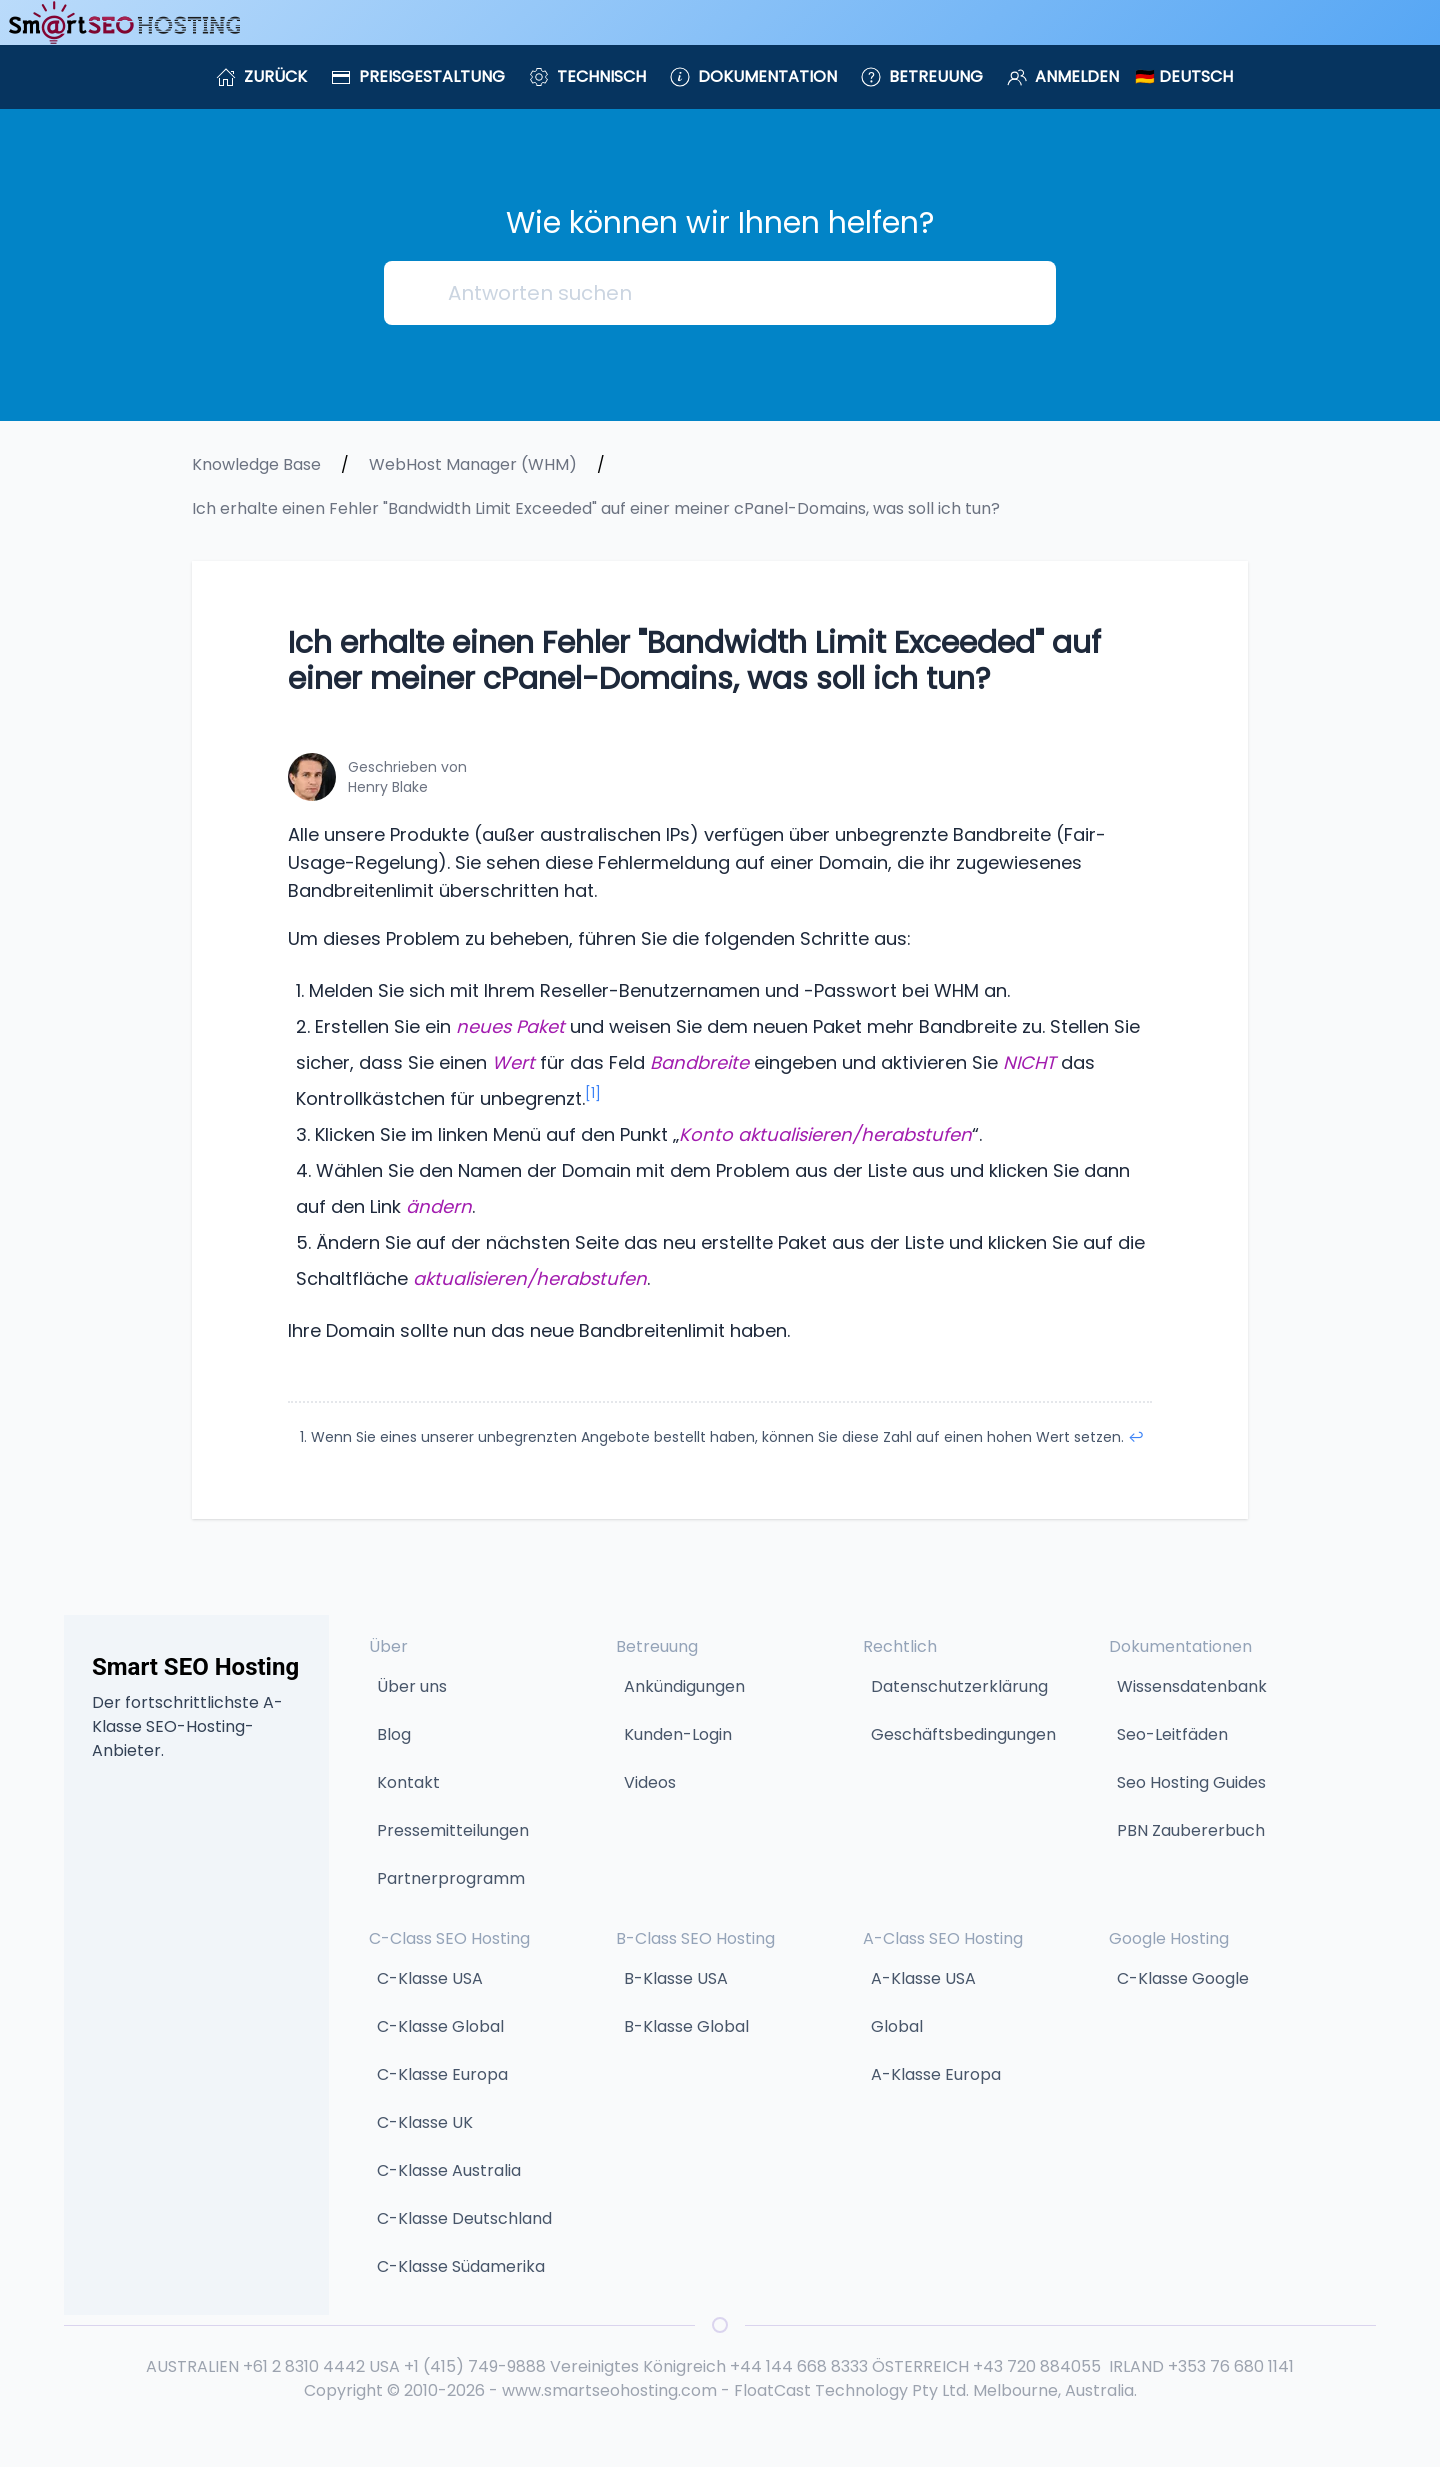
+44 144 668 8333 (799, 2366)
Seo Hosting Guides (1191, 1782)
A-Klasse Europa (936, 2074)
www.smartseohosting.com (609, 2390)
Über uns (412, 1686)
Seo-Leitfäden (1172, 1734)
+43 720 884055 (1037, 2366)
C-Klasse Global (440, 2026)
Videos (650, 1782)
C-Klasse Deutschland (464, 2218)
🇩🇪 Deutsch (1184, 76)
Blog (394, 1734)
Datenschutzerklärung (959, 1686)
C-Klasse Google (1183, 1978)
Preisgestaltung (418, 76)
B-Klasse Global (686, 2026)
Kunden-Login (678, 1734)
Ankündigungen (684, 1686)
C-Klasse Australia (449, 2170)
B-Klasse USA (676, 1978)
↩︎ (1136, 1437)
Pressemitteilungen (453, 1830)
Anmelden (1063, 76)
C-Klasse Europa (442, 2074)
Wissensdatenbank (1192, 1686)
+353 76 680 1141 (1231, 2366)
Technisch (587, 76)
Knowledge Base (256, 464)
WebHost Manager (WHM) (473, 464)
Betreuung (922, 76)
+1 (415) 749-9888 (475, 2366)
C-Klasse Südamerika (461, 2266)
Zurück (261, 76)
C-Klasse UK (425, 2122)
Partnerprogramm (451, 1878)
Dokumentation (753, 76)
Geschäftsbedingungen (963, 1734)
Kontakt (408, 1782)
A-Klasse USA (923, 1978)
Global (897, 2026)
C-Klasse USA (430, 1978)
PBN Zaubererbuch (1191, 1830)
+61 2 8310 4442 (304, 2366)
